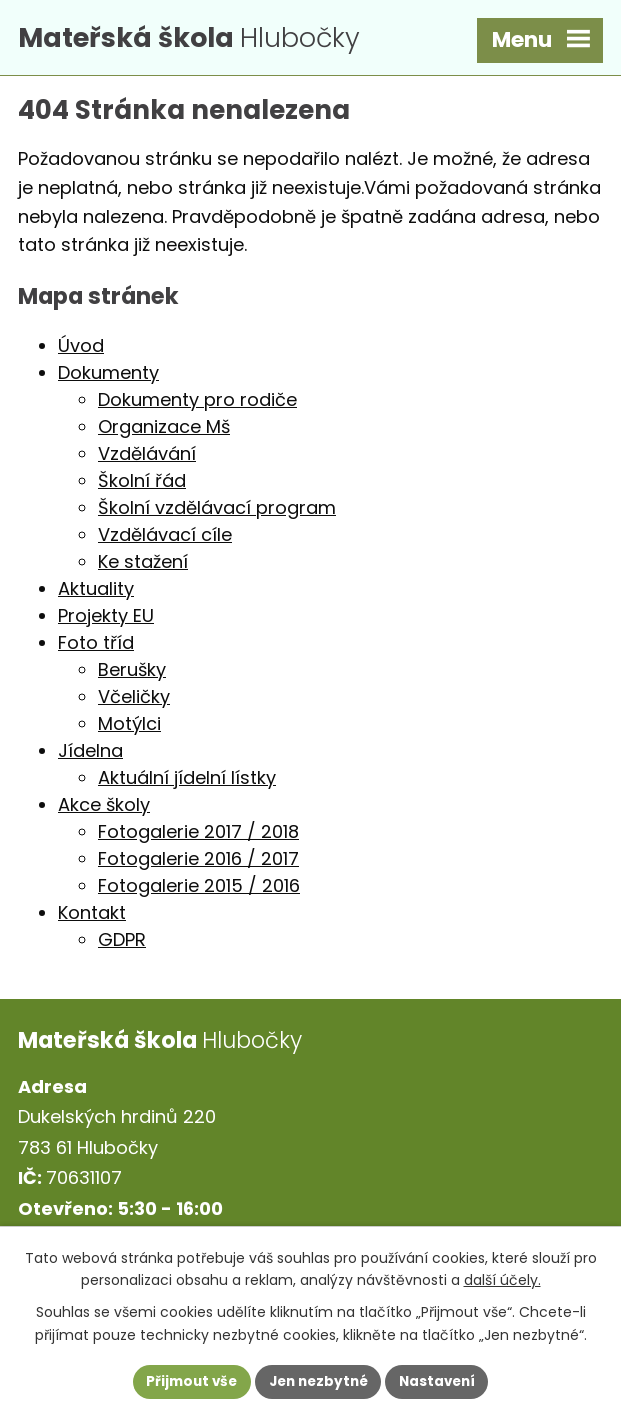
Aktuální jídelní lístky (187, 781)
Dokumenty (108, 376)
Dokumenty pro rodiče (197, 403)
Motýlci (129, 727)
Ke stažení (143, 565)
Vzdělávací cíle (165, 538)
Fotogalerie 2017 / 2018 (198, 835)
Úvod (81, 349)
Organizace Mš (164, 430)
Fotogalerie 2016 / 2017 (198, 862)
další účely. (502, 1279)
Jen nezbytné (318, 1381)
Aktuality (96, 592)
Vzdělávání (147, 457)
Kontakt (92, 916)
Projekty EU (106, 619)
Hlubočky (203, 39)
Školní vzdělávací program (217, 511)
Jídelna (90, 754)
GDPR (122, 943)
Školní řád (142, 484)
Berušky (132, 673)
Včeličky (134, 700)
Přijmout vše (186, 1381)
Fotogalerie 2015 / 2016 (199, 889)
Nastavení (443, 1381)
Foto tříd (96, 646)
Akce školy (104, 808)
